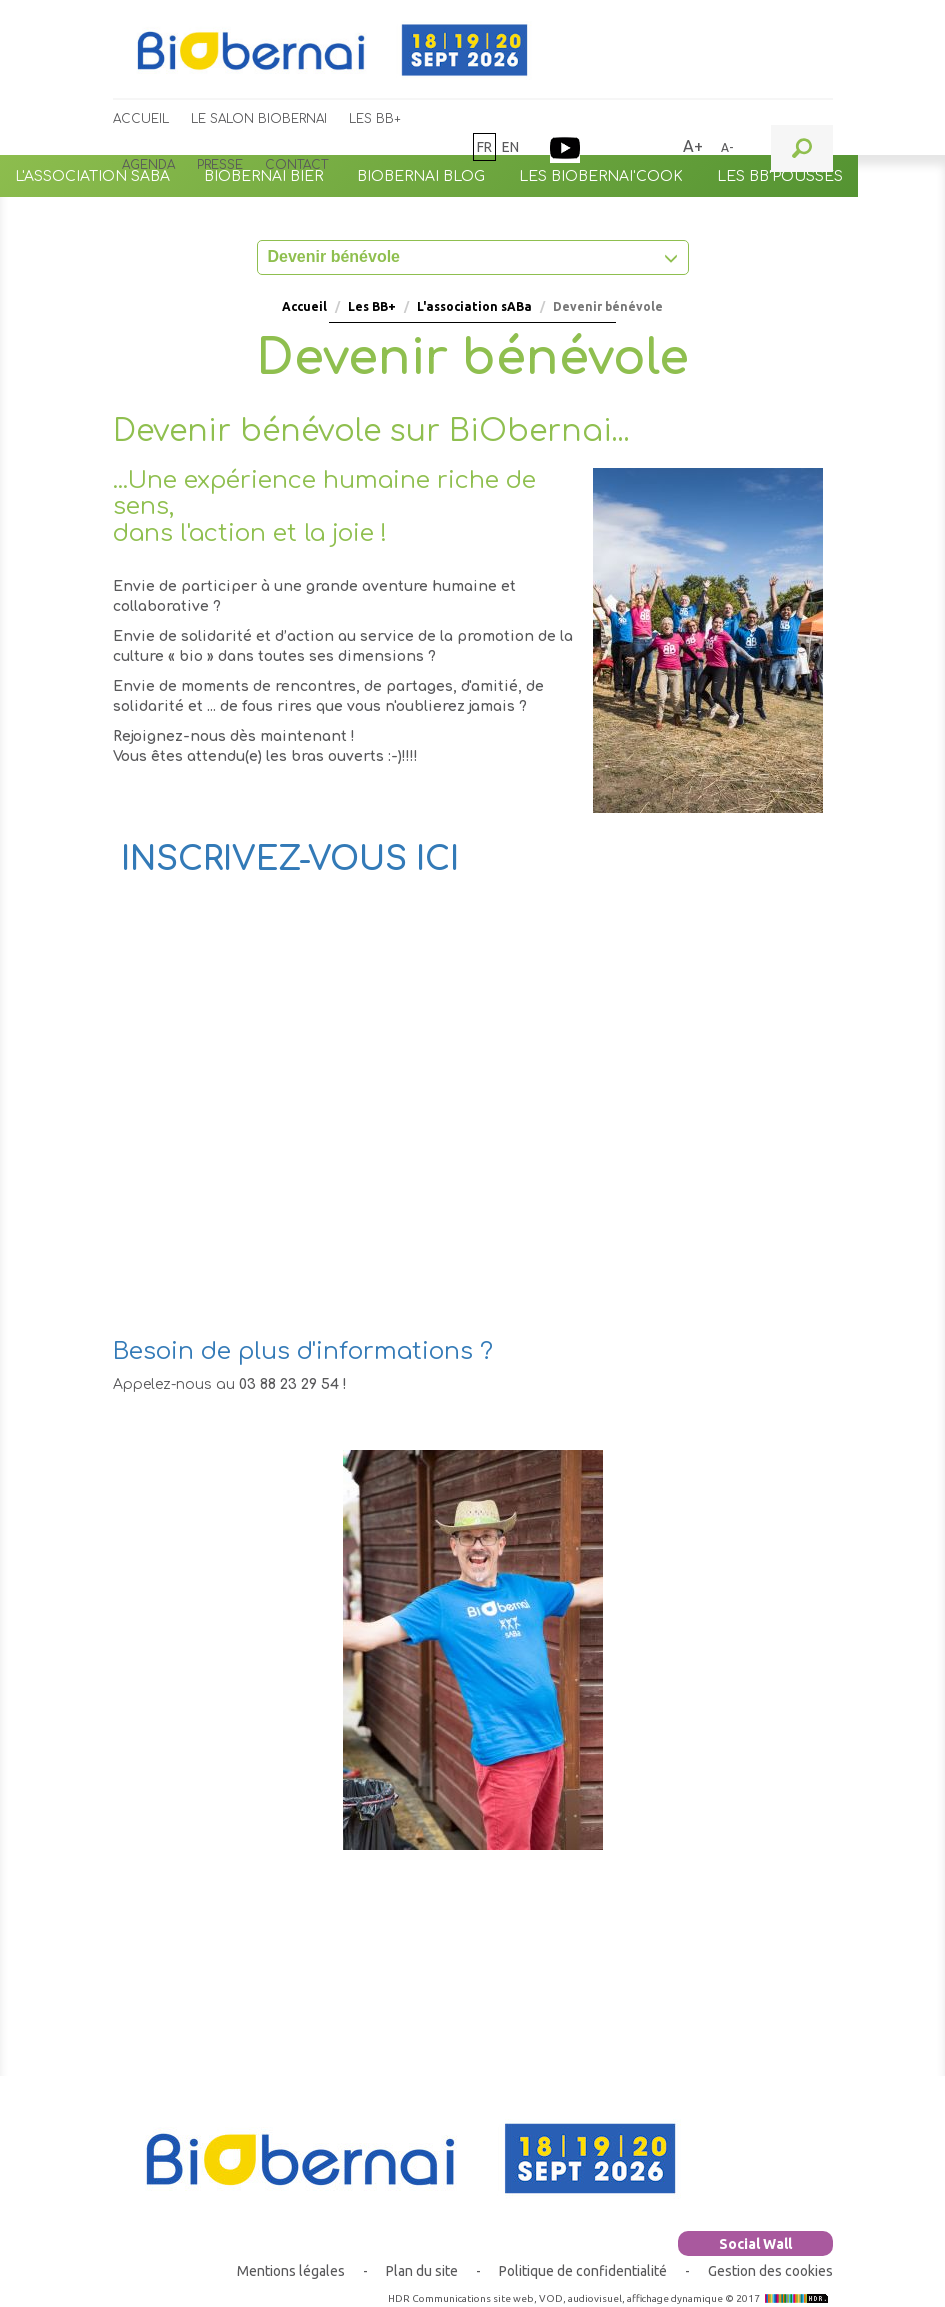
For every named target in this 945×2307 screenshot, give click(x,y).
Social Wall (755, 2244)
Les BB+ (375, 119)
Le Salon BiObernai (259, 119)
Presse (220, 165)
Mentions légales (291, 2271)
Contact (296, 165)
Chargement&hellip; (433, 1133)
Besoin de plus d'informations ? (303, 1351)
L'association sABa (474, 306)
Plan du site (422, 2271)
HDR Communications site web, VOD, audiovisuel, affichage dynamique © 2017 (610, 2298)
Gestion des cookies (770, 2271)
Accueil (141, 119)
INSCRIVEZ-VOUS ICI (290, 859)
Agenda (148, 165)
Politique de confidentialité (583, 2271)
